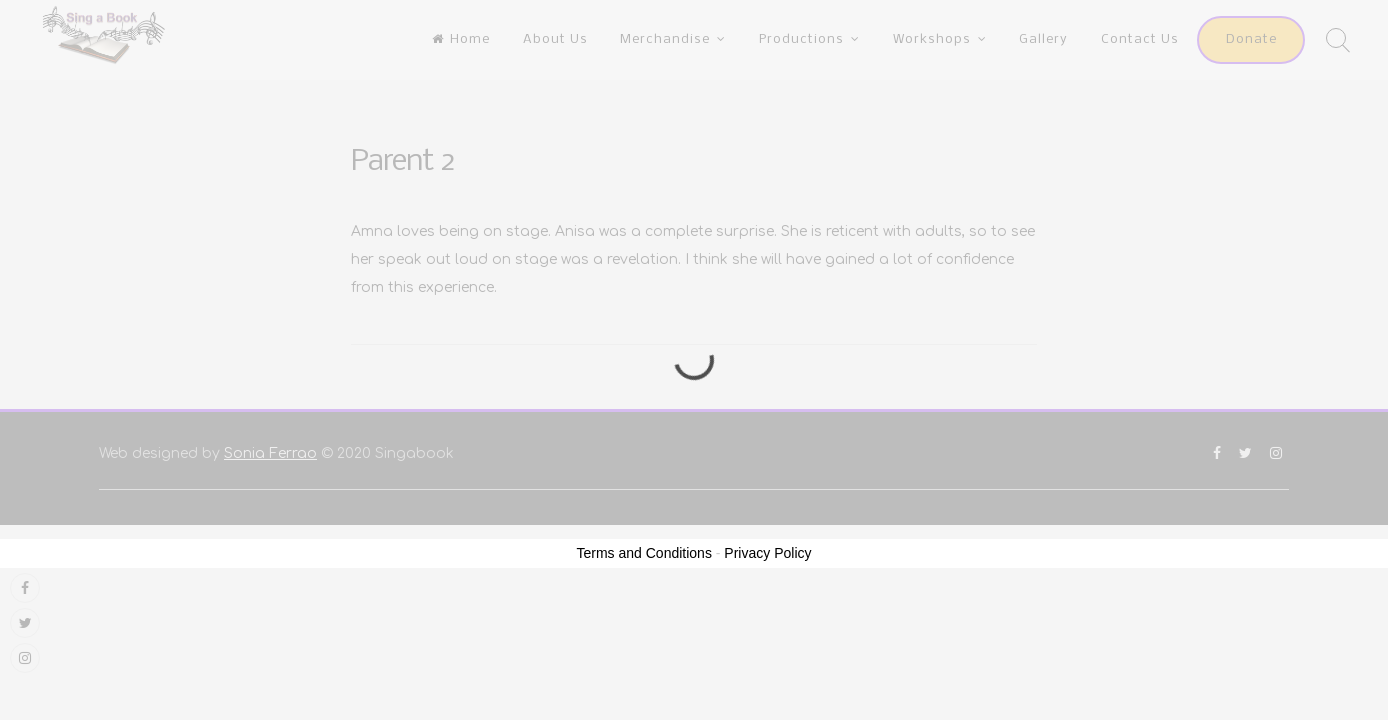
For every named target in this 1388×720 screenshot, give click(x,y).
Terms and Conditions (644, 553)
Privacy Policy (767, 553)
